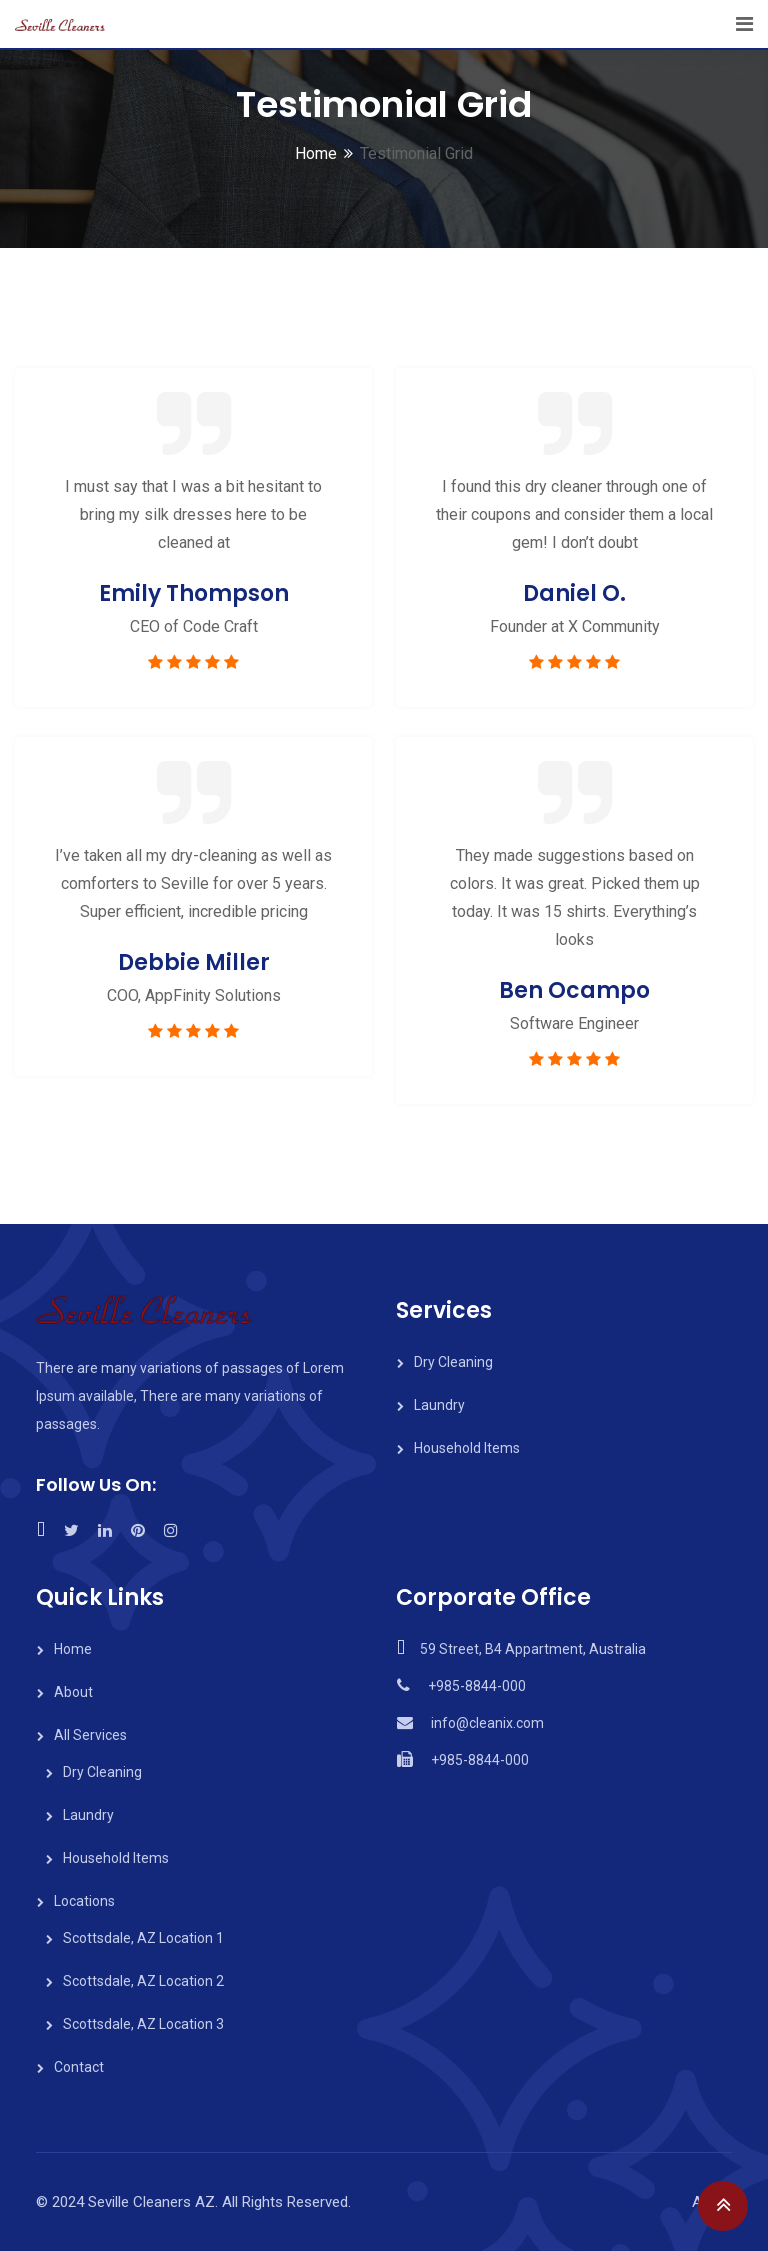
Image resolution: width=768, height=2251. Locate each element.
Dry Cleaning (453, 1362)
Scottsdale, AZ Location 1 (143, 1938)
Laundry (439, 1405)
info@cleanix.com (487, 1723)
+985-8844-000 (477, 1686)
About (73, 1692)
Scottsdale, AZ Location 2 (143, 1981)
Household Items (467, 1448)
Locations (84, 1901)
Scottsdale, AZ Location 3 (143, 2024)
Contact (79, 2067)
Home (316, 153)
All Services (90, 1735)
